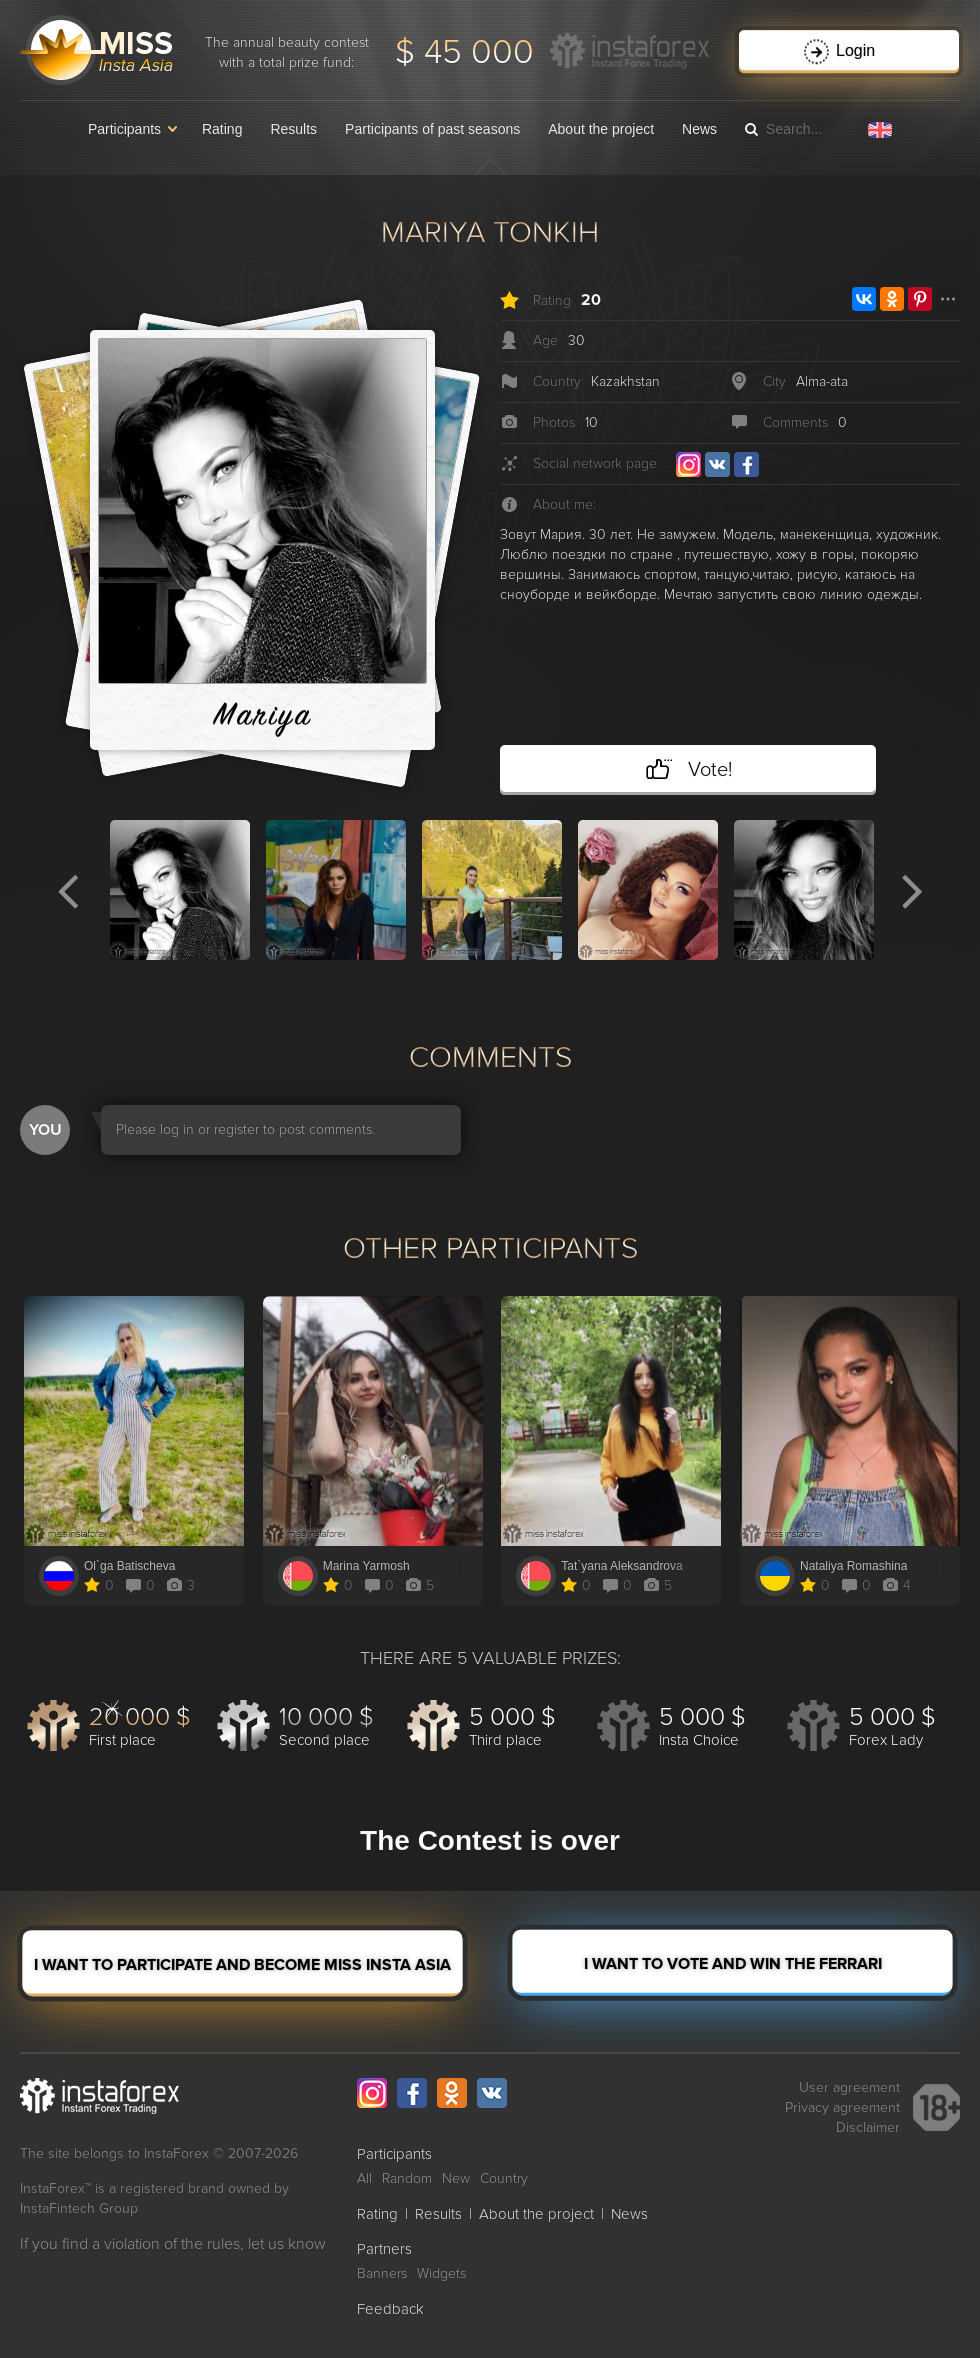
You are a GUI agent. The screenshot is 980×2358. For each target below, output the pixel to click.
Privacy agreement (842, 2107)
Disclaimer (868, 2127)
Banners (382, 2273)
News (699, 129)
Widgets (441, 2273)
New (456, 2178)
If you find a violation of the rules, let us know (173, 2244)
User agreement (849, 2087)
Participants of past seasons (432, 129)
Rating (222, 129)
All (364, 2178)
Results (293, 129)
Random (407, 2178)
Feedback (390, 2309)
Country (504, 2178)
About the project (601, 129)
